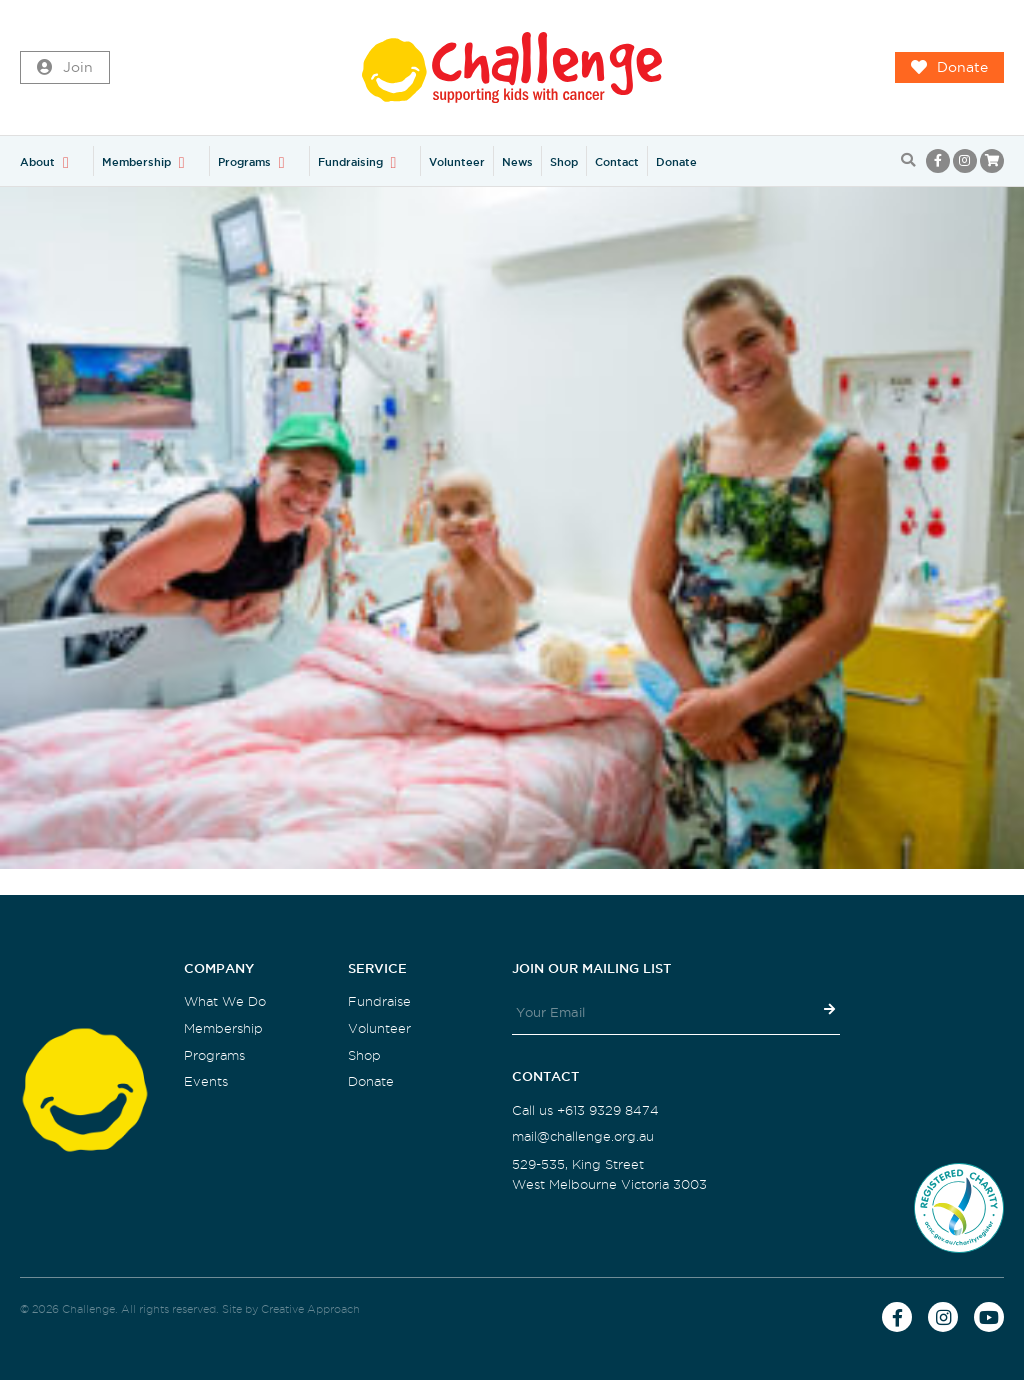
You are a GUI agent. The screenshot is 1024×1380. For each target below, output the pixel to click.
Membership (136, 162)
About (37, 162)
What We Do (225, 1001)
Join (65, 68)
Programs (244, 162)
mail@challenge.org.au (583, 1136)
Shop (564, 162)
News (517, 162)
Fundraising (350, 162)
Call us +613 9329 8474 (585, 1110)
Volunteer (457, 162)
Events (206, 1081)
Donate (949, 68)
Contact (617, 162)
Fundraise (379, 1001)
